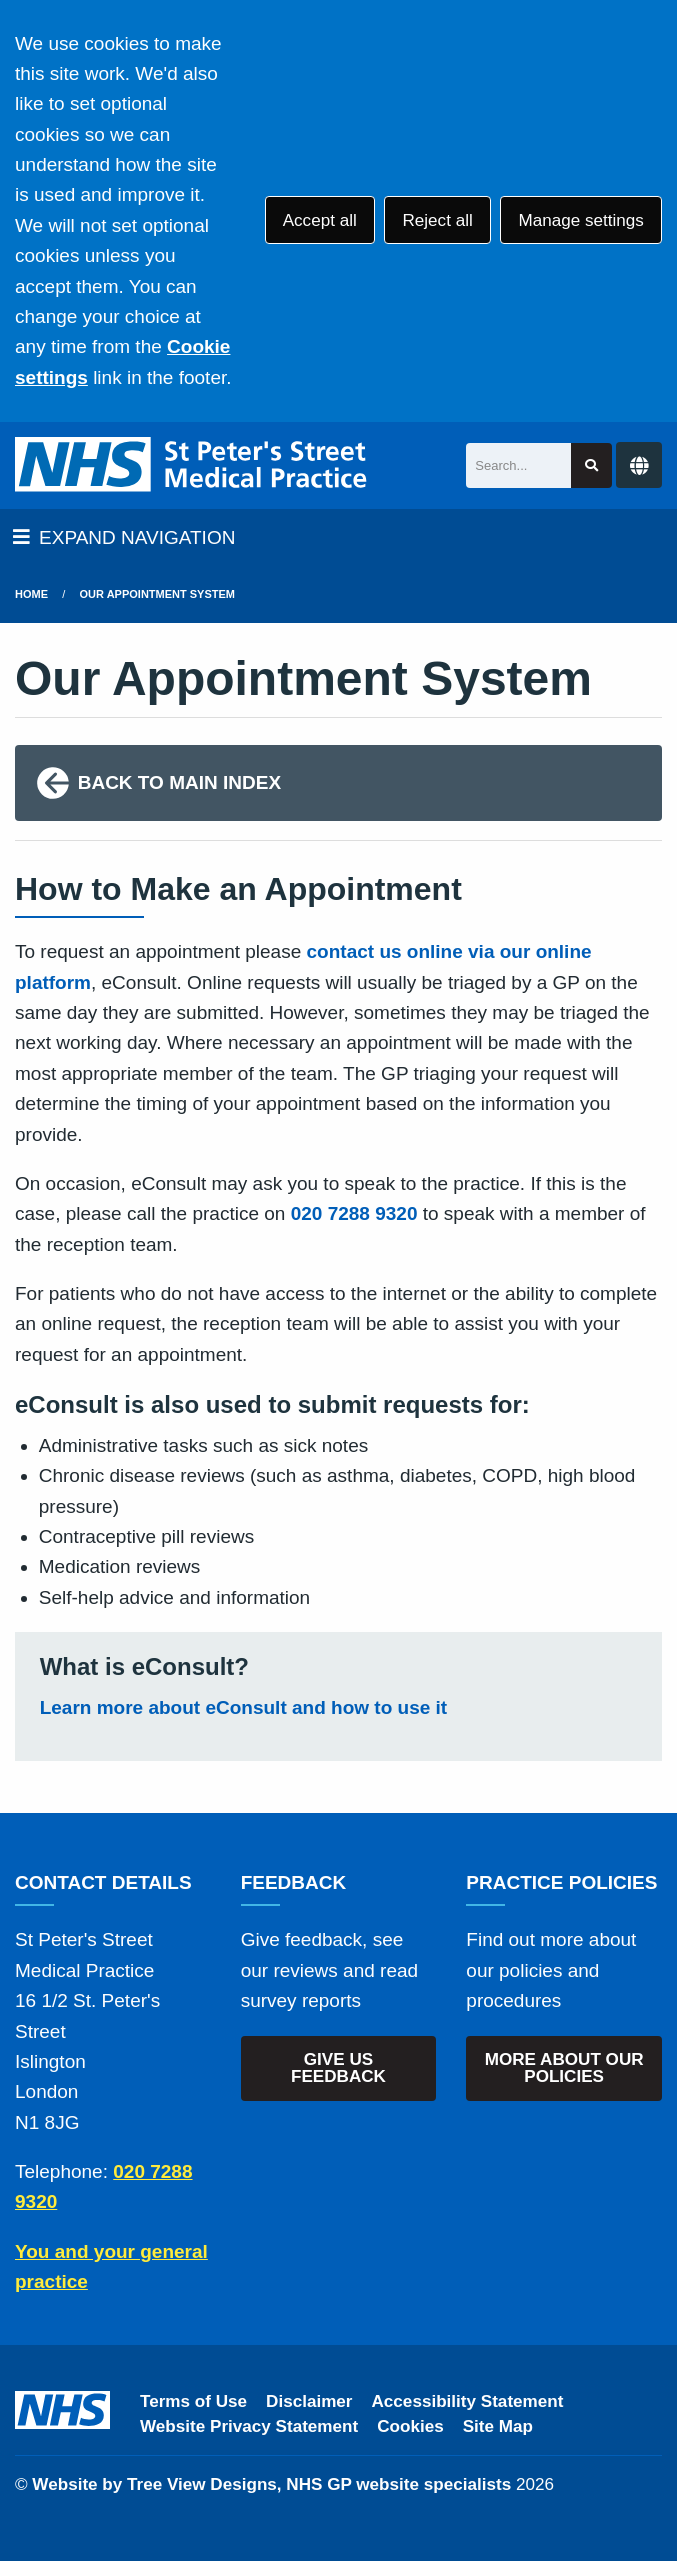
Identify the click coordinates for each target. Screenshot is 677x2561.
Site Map (498, 2426)
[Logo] (192, 465)
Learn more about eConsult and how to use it (243, 1707)
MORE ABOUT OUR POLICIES (564, 2068)
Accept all (320, 220)
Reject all (437, 220)
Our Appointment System (157, 594)
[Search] (518, 465)
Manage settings (580, 220)
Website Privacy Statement (249, 2426)
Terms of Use (193, 2401)
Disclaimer (309, 2401)
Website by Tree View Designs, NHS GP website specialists (271, 2484)
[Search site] (591, 465)
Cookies (410, 2426)
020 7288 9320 (354, 1213)
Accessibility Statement (468, 2401)
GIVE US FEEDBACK (338, 2068)
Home (31, 594)
